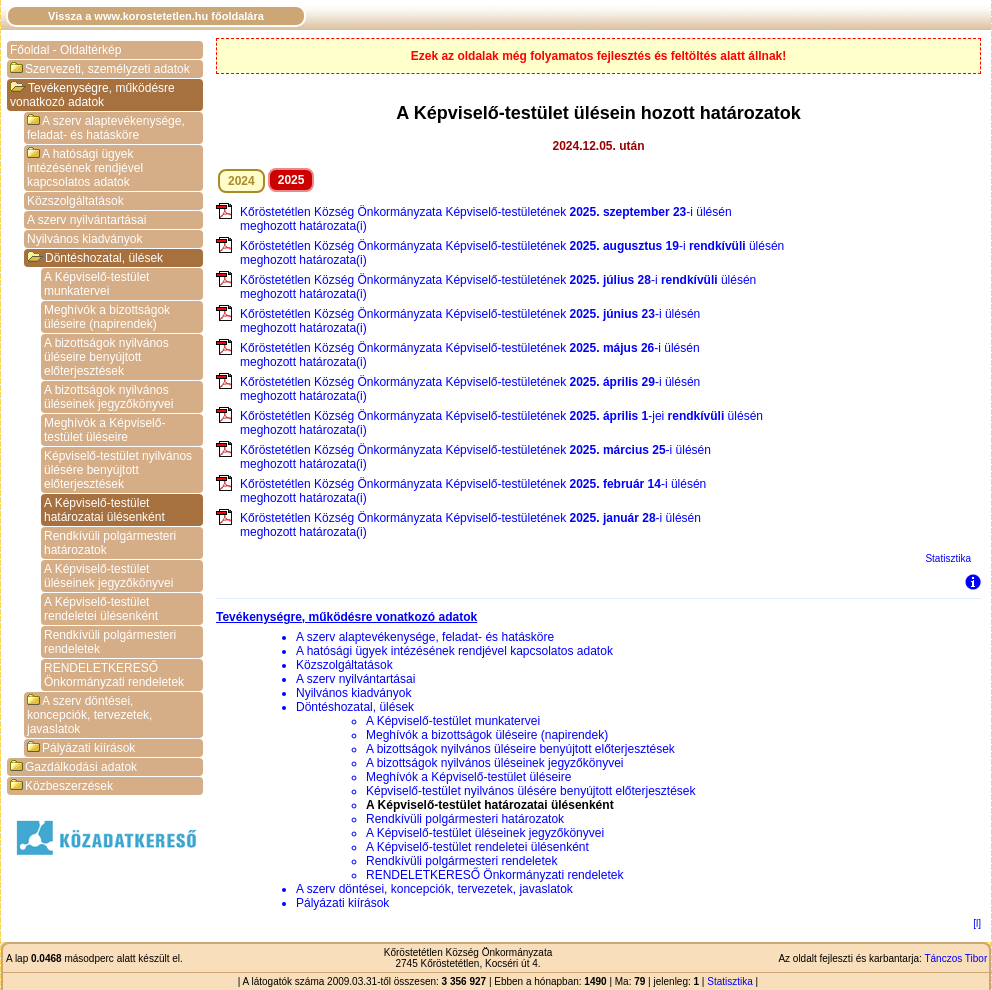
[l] (977, 923)
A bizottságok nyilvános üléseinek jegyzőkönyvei (108, 397)
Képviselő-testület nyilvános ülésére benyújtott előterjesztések (118, 470)
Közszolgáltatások (75, 201)
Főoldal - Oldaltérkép (65, 50)
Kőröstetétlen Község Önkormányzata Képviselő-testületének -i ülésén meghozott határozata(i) (486, 219)
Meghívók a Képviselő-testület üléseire (104, 430)
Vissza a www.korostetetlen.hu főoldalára (156, 16)
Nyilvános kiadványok (84, 239)
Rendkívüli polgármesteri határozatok (110, 543)
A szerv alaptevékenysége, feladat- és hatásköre (106, 128)
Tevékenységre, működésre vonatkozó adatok (92, 95)
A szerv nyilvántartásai (86, 220)
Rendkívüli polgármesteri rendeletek (110, 642)
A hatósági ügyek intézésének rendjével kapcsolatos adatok (85, 168)
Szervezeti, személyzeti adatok (100, 69)
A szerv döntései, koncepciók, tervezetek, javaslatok (89, 715)
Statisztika (948, 558)
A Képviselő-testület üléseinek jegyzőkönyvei (108, 576)
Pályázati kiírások (81, 748)
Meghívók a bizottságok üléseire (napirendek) (107, 317)
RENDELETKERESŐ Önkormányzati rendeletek (114, 675)
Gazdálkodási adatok (73, 767)
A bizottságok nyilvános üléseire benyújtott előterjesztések (106, 357)
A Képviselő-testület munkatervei (96, 284)
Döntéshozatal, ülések (95, 258)
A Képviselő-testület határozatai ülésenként (104, 510)
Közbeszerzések (61, 786)
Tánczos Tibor (955, 958)
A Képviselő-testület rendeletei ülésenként (101, 609)
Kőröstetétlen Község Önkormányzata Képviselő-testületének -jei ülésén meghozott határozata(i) (501, 423)
